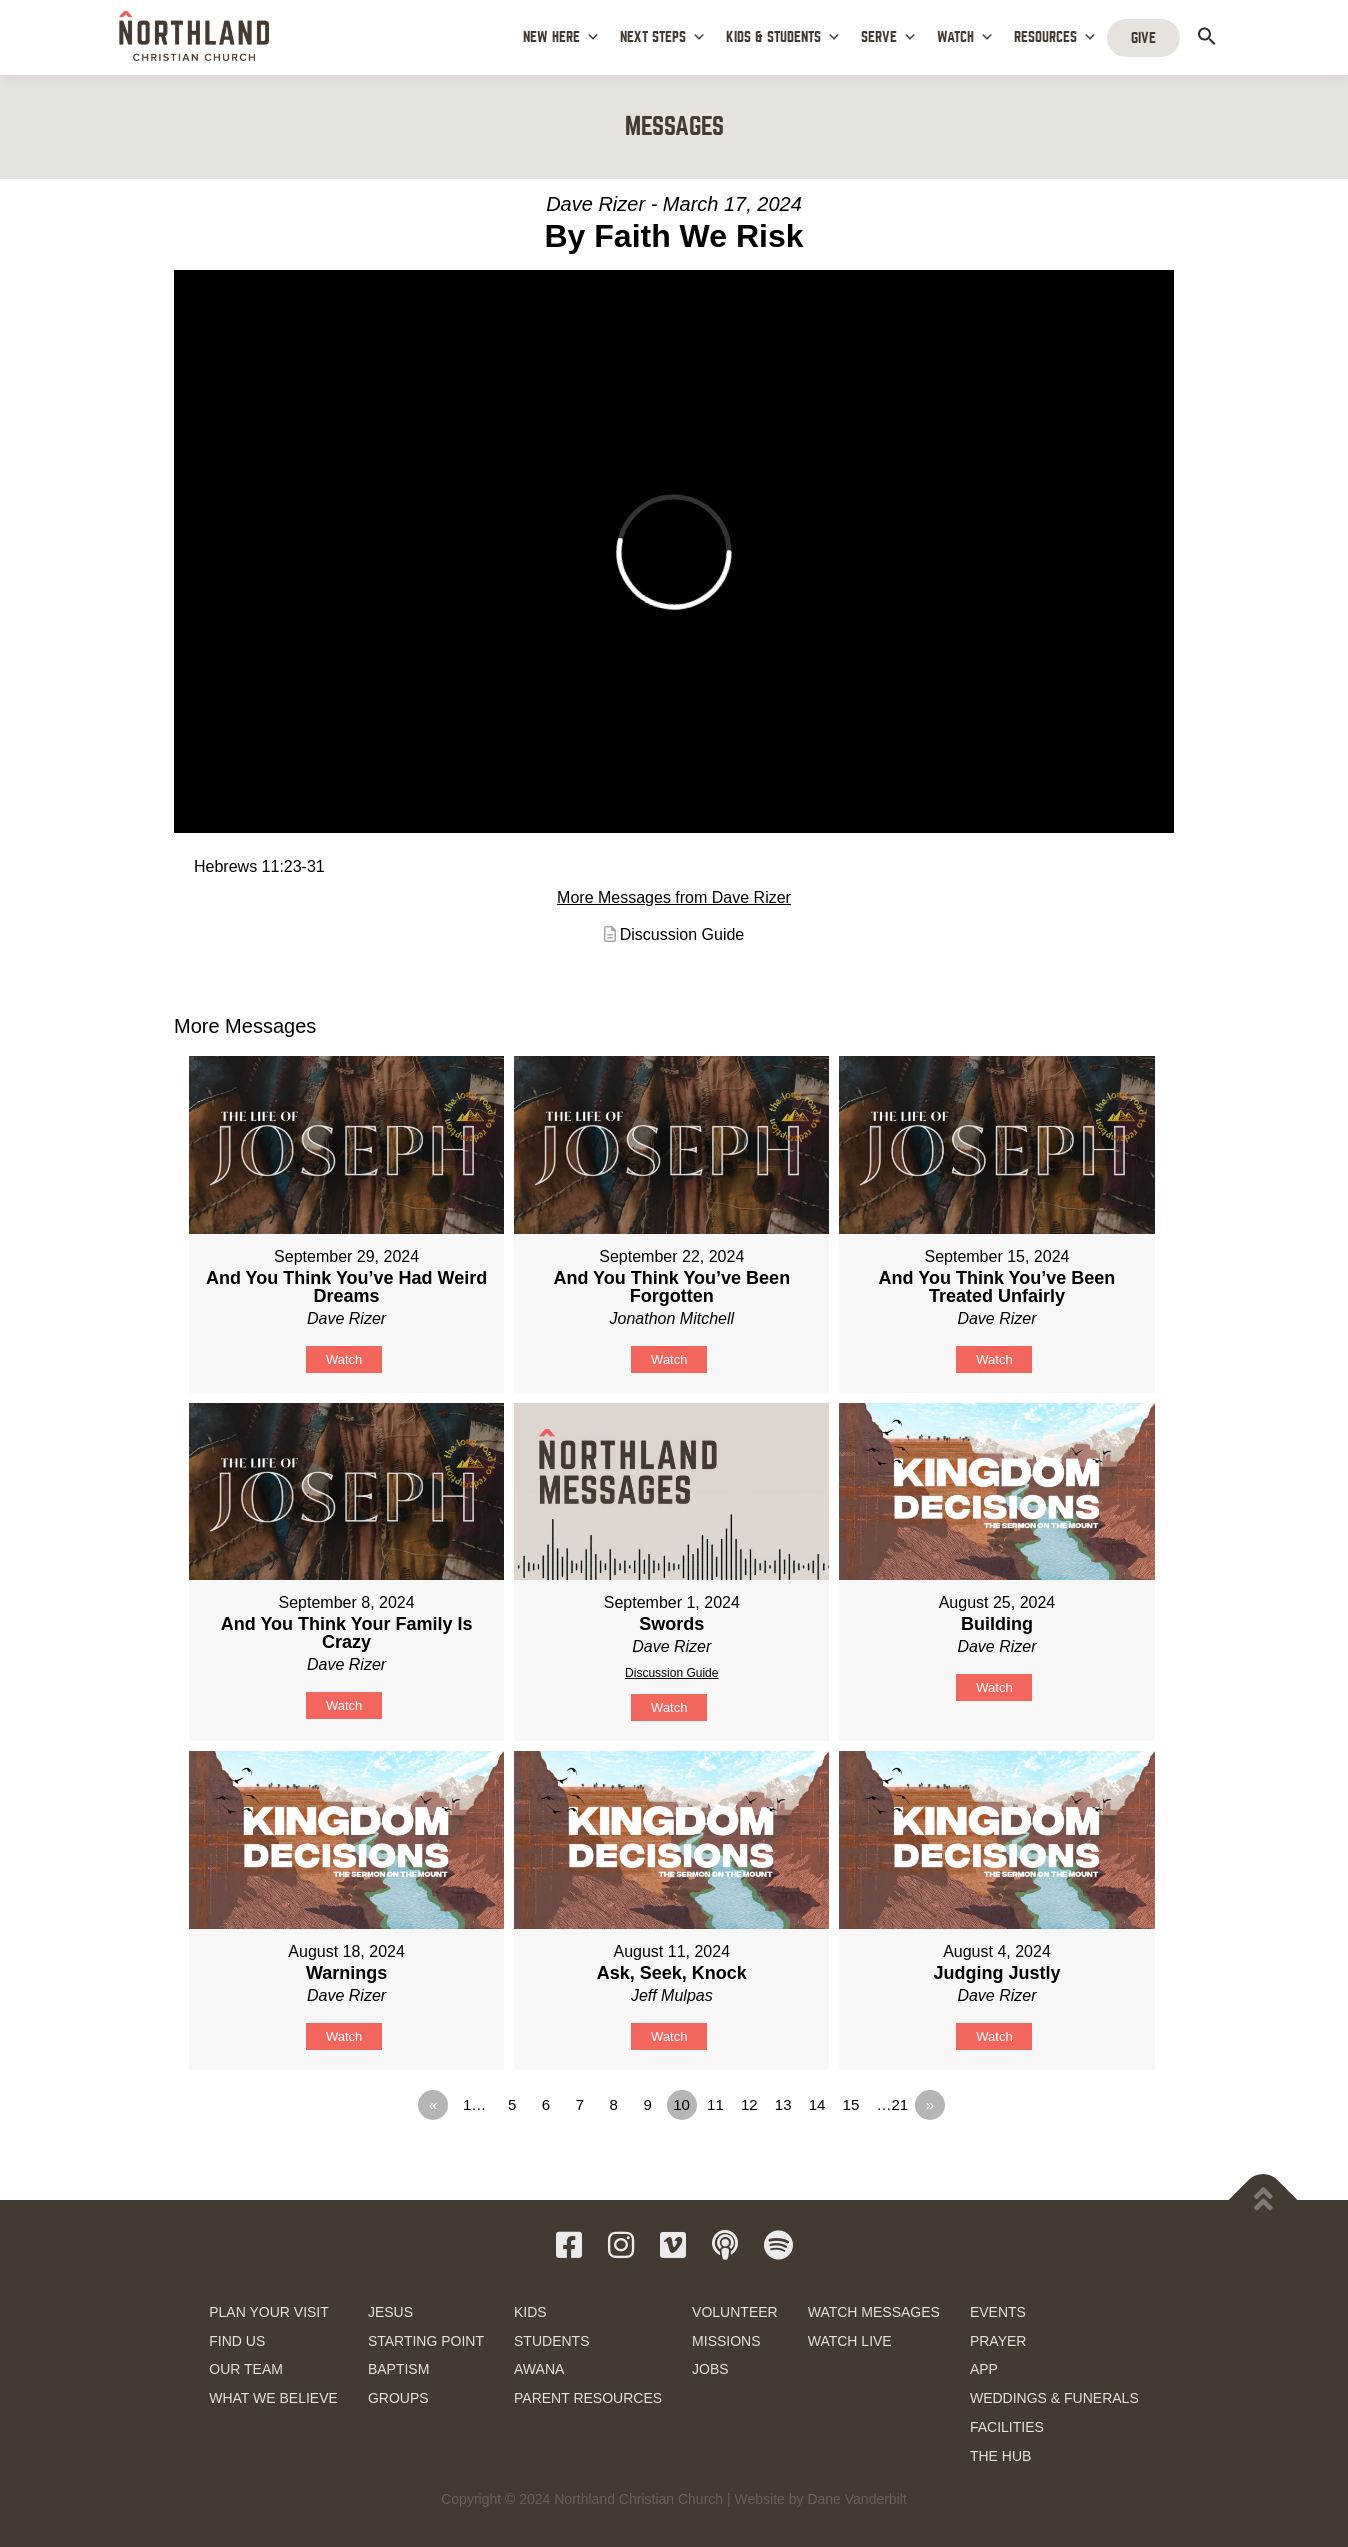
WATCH (965, 37)
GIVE (1143, 38)
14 (817, 2104)
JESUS (390, 2312)
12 (749, 2104)
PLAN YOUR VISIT (269, 2312)
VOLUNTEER (735, 2312)
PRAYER (998, 2341)
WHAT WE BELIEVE (273, 2398)
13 (783, 2104)
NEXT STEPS (663, 37)
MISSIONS (726, 2341)
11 (715, 2104)
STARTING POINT (426, 2341)
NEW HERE (561, 37)
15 (851, 2104)
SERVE (889, 37)
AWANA (539, 2369)
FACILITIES (1007, 2427)
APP (984, 2369)
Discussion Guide (682, 934)
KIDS (530, 2312)
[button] (1207, 36)
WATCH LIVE (850, 2341)
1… (474, 2104)
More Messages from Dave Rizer (674, 897)
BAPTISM (398, 2369)
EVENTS (998, 2312)
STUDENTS (551, 2341)
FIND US (237, 2341)
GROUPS (398, 2398)
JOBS (710, 2369)
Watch (344, 1359)
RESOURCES (1055, 37)
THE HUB (1000, 2456)
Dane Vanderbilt (856, 2499)
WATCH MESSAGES (874, 2312)
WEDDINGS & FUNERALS (1054, 2398)
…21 (893, 2104)
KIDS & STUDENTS (783, 37)
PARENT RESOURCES (588, 2398)
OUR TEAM (246, 2369)
